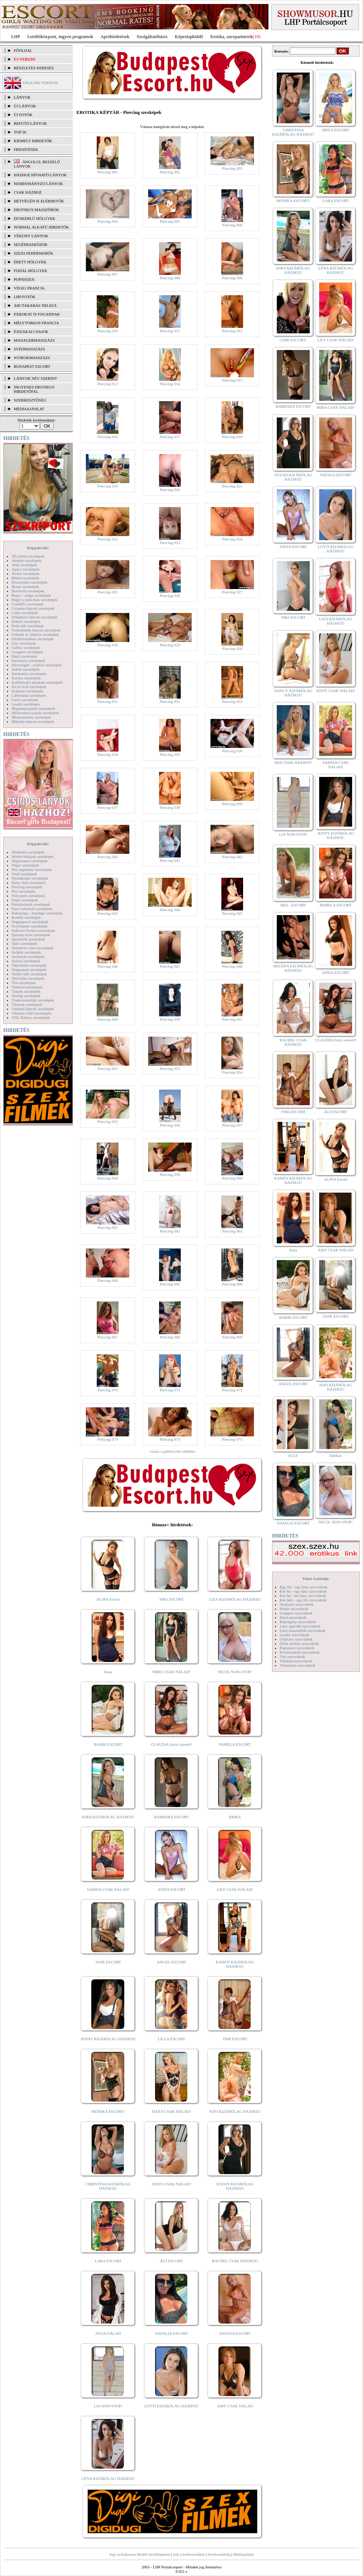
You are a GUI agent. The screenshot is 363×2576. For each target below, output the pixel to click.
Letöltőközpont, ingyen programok (60, 36)
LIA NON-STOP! (108, 2406)
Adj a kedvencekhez (189, 2554)
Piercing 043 (107, 913)
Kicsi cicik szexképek (29, 686)
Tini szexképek (24, 982)
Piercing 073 (107, 1439)
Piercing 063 (232, 1231)
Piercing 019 (107, 486)
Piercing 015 (232, 380)
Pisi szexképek (23, 891)
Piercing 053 (170, 1068)
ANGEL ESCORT (171, 1962)
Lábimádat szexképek (29, 695)
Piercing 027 (232, 592)
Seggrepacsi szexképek (30, 921)
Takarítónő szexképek (29, 965)
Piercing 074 (170, 1439)
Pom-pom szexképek (28, 895)
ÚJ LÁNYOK (25, 106)
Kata (108, 1672)
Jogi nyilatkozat (121, 2554)
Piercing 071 (170, 1390)
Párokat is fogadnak (37, 314)
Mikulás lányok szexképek (33, 721)
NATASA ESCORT (234, 2333)
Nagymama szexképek (29, 861)
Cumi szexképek (25, 612)
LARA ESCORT (108, 2261)
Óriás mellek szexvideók (299, 1643)
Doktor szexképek (26, 621)
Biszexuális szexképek (29, 582)
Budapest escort (32, 366)
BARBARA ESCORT (171, 1817)
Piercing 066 (232, 1284)
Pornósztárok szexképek (31, 904)
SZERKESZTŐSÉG (30, 400)
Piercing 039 (232, 804)
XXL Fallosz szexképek (31, 1017)
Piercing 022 (107, 539)
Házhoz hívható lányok (40, 175)
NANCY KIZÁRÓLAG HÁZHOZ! (293, 692)
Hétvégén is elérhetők (39, 201)
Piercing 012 (232, 331)
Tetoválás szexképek (28, 978)
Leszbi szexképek (26, 704)
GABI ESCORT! (293, 340)
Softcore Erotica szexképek (33, 930)
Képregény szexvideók (298, 1622)
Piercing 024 (232, 539)
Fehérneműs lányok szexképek (36, 630)
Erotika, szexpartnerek (231, 36)
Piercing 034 (107, 754)
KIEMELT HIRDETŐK (33, 141)
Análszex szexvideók (296, 1604)
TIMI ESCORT (234, 2039)
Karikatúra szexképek (29, 673)
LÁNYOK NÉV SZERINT (35, 378)
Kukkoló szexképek (27, 691)
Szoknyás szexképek (28, 956)
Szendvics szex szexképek (32, 948)
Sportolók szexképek (28, 939)
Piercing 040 (107, 857)
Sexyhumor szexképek (29, 926)
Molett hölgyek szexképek (33, 856)
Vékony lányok (31, 236)
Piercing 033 (232, 701)
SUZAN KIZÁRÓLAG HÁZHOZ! (235, 2186)
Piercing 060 (232, 1178)
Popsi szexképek (25, 900)
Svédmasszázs (29, 349)
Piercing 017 (170, 437)
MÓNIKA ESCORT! (108, 2111)
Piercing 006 (232, 225)
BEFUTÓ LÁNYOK (30, 123)
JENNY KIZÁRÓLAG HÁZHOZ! (108, 2039)
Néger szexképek (25, 865)
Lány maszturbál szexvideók (302, 1630)
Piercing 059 (170, 1174)
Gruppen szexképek (27, 652)
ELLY (293, 1455)
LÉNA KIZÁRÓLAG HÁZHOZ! (108, 2478)
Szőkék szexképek (26, 952)
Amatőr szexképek (26, 560)
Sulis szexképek (24, 943)
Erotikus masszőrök (36, 209)
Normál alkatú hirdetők (41, 227)
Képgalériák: (38, 548)
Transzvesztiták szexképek (33, 1000)
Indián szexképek (25, 669)
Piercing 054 (232, 1072)
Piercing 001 (107, 172)
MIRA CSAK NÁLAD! (172, 1672)
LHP (15, 36)
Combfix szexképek (27, 604)
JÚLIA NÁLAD (108, 2333)
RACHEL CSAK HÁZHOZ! (235, 2261)
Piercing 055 (107, 1121)
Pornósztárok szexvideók (300, 1652)
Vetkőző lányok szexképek (33, 1009)
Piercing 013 (107, 384)
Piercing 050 (170, 1019)
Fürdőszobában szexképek (33, 639)
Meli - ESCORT (293, 905)
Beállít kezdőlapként (153, 2554)
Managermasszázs (34, 340)
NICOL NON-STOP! (235, 1672)
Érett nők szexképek (28, 626)
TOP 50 (20, 132)
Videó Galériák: (315, 1578)
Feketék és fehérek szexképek (35, 634)
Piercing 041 (170, 860)
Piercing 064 (107, 1280)
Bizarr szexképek (25, 586)
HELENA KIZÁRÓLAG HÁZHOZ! (293, 968)
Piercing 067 (107, 1337)
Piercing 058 (107, 1178)
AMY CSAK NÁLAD (235, 2406)
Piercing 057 (232, 1125)
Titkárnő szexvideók (296, 1661)
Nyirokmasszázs (32, 357)
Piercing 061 (107, 1227)
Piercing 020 (170, 489)
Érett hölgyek (30, 262)
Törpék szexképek (26, 991)
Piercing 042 (232, 857)
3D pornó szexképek (28, 556)
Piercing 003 (232, 168)
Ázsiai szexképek (25, 573)
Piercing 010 (107, 331)
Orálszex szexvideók (296, 1639)
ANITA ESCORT (171, 1889)
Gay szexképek (24, 643)
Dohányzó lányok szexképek (34, 617)
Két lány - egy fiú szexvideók (303, 1600)
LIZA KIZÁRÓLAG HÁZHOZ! (235, 1599)
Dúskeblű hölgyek (34, 218)
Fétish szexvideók (294, 1608)
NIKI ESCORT (171, 1599)
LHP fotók (25, 297)
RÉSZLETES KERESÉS (34, 68)
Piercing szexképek (27, 887)
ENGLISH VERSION (40, 83)
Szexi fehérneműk (33, 253)
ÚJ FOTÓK (23, 114)
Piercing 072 (232, 1390)
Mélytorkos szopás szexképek (35, 713)
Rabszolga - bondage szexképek (37, 913)
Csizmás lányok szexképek (33, 608)
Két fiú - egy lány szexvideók (303, 1591)
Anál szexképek (24, 565)
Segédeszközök (31, 244)
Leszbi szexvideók (294, 1635)
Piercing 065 (170, 1284)
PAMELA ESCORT (235, 1744)
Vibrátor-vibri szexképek (31, 1013)
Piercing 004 (107, 221)
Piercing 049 (107, 1019)
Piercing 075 (232, 1439)
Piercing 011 (170, 331)
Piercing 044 (170, 910)
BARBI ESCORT (108, 1744)
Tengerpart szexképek (29, 969)
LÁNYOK (22, 97)
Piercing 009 (232, 278)
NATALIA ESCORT (171, 2333)
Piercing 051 (232, 1019)
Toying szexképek (26, 995)
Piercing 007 (107, 274)
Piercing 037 (107, 807)
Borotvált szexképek (28, 591)
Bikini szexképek (25, 578)
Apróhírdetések (114, 36)
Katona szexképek (26, 678)
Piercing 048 (232, 966)
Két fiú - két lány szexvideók (303, 1595)
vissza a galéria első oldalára (172, 1451)
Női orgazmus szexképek (31, 869)
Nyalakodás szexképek (30, 878)
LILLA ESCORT (171, 2039)
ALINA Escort (108, 1599)
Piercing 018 (232, 437)
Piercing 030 (232, 648)
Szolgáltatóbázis (152, 36)
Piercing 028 (107, 645)
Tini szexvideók (292, 1656)
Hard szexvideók (293, 1617)
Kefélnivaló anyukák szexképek (37, 682)
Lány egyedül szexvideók (300, 1626)
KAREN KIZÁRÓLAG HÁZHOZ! (235, 1964)
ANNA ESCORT (335, 972)
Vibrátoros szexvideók (298, 1665)
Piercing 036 (232, 751)
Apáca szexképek (25, 569)
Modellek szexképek (28, 852)
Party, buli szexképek (29, 882)
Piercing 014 (170, 384)
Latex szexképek (25, 700)
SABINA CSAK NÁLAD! (108, 1889)
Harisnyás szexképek (28, 660)
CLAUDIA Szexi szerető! (171, 1744)
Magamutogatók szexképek (33, 708)
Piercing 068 (170, 1337)
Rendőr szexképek (26, 917)
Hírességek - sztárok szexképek (37, 665)
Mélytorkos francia (36, 323)
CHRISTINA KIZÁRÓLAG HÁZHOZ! (108, 2186)
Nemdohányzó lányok (38, 183)
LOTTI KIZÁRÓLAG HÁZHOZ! (171, 2406)
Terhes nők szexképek (29, 974)
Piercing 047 (170, 966)
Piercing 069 (232, 1337)
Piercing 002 (170, 172)
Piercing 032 (170, 701)
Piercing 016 (107, 437)
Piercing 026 (170, 595)
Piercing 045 (232, 913)
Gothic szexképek (26, 647)
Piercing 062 (170, 1231)
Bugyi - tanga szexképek (31, 595)
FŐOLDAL (23, 50)
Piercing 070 (107, 1390)
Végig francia (29, 288)
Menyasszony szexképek (31, 717)
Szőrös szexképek (26, 961)
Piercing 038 (170, 807)
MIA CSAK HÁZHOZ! (293, 762)
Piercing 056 (170, 1125)
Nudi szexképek (24, 874)
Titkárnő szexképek (27, 987)
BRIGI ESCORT (335, 130)
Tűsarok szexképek (27, 1004)
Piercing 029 (170, 645)
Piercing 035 (170, 754)
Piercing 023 (170, 542)
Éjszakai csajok (31, 331)
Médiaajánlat (243, 2554)
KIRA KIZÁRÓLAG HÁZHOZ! (108, 1817)
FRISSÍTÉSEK (26, 149)
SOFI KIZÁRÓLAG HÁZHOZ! (234, 2111)
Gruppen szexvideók (296, 1613)
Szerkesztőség (219, 2554)
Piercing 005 (170, 221)
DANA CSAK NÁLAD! (171, 2111)
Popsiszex (24, 279)
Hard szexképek (24, 656)
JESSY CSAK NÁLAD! (171, 2184)
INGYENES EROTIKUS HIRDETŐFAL (34, 389)
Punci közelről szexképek (32, 908)
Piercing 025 (107, 592)
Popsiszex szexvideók (297, 1648)
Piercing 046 (107, 966)
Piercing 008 (170, 278)
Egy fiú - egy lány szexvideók (303, 1587)
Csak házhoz (28, 192)
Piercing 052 (107, 1068)
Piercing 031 (107, 701)
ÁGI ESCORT (171, 2261)
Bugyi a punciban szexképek (34, 599)
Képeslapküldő (189, 36)
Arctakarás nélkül (35, 305)
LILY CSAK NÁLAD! (235, 1889)
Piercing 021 (232, 486)
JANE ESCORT (108, 1962)
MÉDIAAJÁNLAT (29, 409)
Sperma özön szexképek (31, 935)
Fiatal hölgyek (30, 270)
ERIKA (235, 1817)
